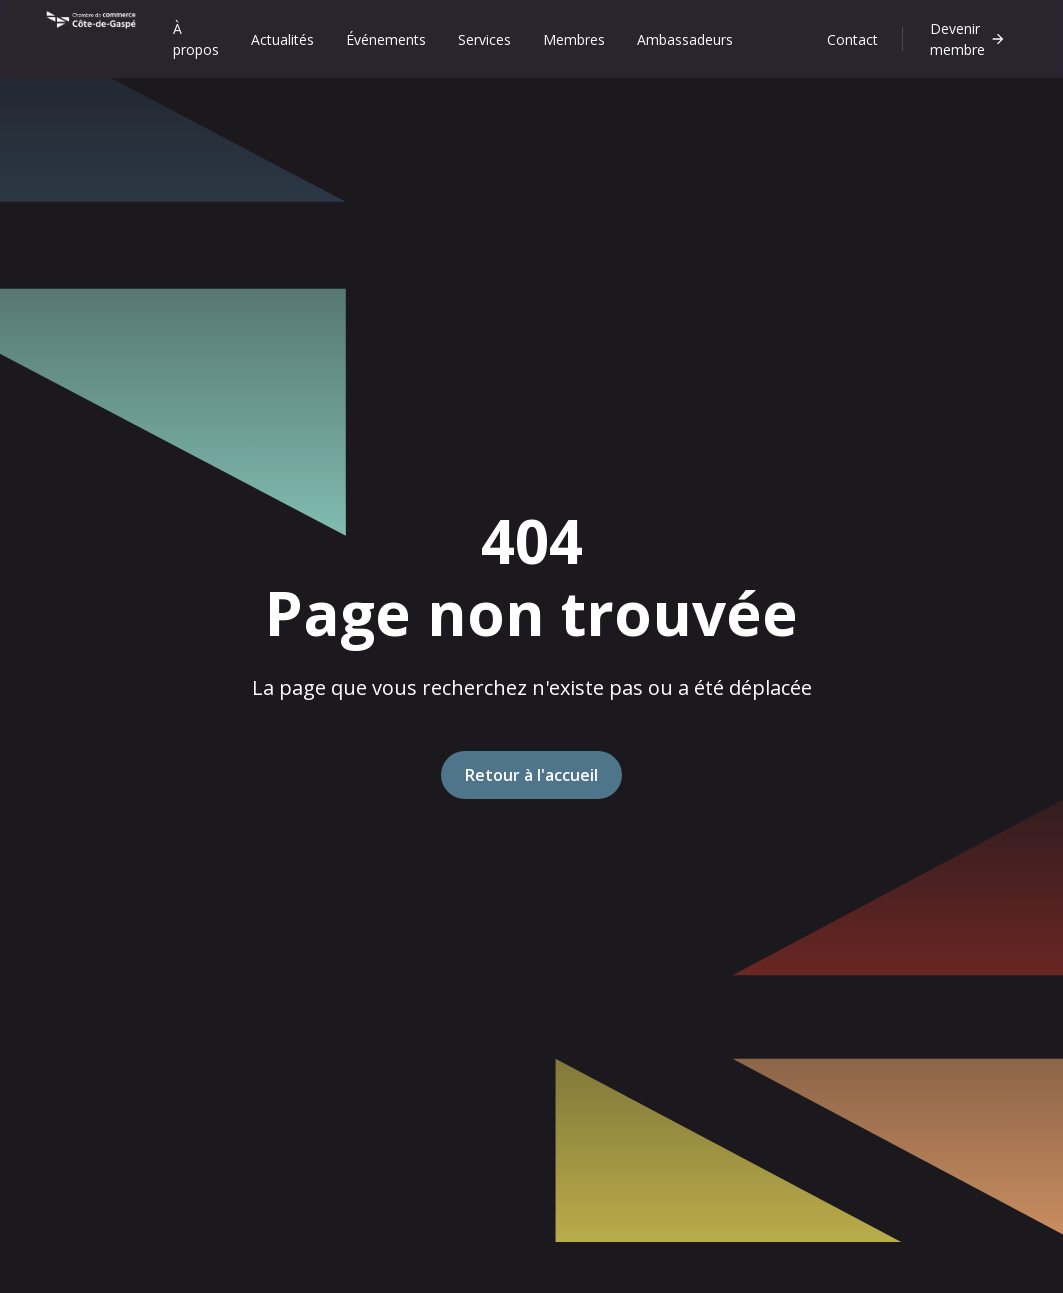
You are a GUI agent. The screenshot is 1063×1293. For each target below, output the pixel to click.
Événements (386, 39)
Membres (574, 39)
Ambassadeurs (685, 39)
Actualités (282, 39)
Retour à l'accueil (531, 775)
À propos (196, 39)
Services (484, 39)
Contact (852, 39)
